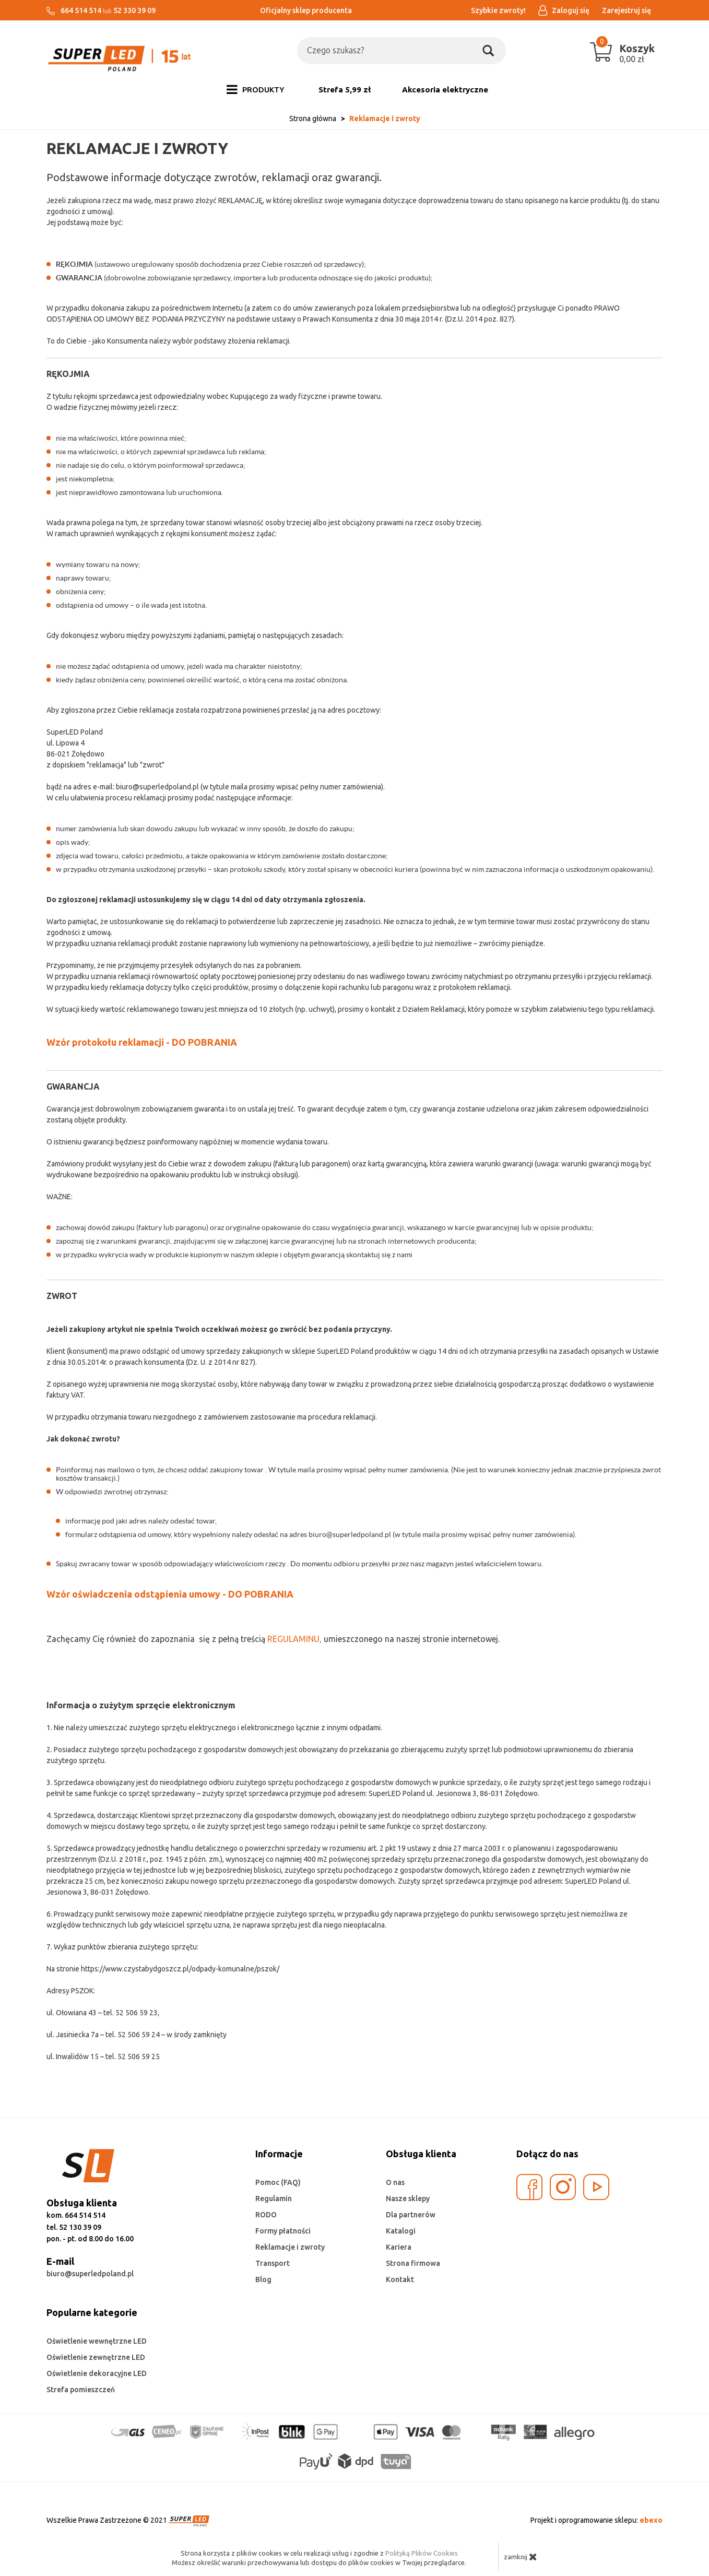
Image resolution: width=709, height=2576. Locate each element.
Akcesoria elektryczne (445, 89)
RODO (266, 2215)
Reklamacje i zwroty (290, 2247)
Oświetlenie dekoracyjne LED (96, 2373)
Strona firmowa (413, 2263)
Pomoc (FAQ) (278, 2182)
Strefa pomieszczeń (80, 2389)
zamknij (520, 2556)
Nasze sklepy (408, 2198)
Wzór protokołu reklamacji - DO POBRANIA (141, 1042)
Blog (263, 2279)
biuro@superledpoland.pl (90, 2274)
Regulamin (273, 2198)
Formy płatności (283, 2231)
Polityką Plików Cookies (421, 2553)
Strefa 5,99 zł (344, 89)
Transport (272, 2263)
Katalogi (401, 2231)
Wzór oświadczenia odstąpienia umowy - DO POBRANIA (169, 1594)
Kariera (398, 2247)
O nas (395, 2182)
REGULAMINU (293, 1639)
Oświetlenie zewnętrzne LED (95, 2357)
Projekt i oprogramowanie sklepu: (596, 2520)
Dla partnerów (410, 2215)
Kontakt (400, 2279)
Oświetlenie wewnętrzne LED (96, 2341)
